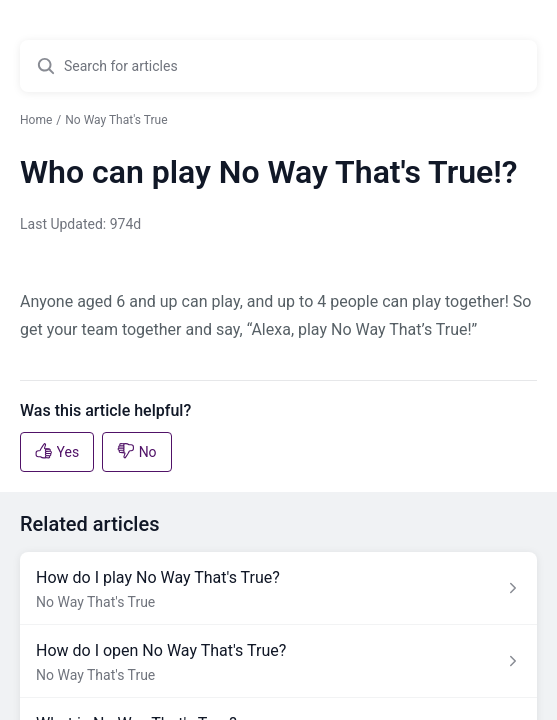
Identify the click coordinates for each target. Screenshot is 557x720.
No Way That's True (116, 120)
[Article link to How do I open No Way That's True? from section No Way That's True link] (278, 661)
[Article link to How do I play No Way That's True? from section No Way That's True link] (278, 588)
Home (36, 120)
